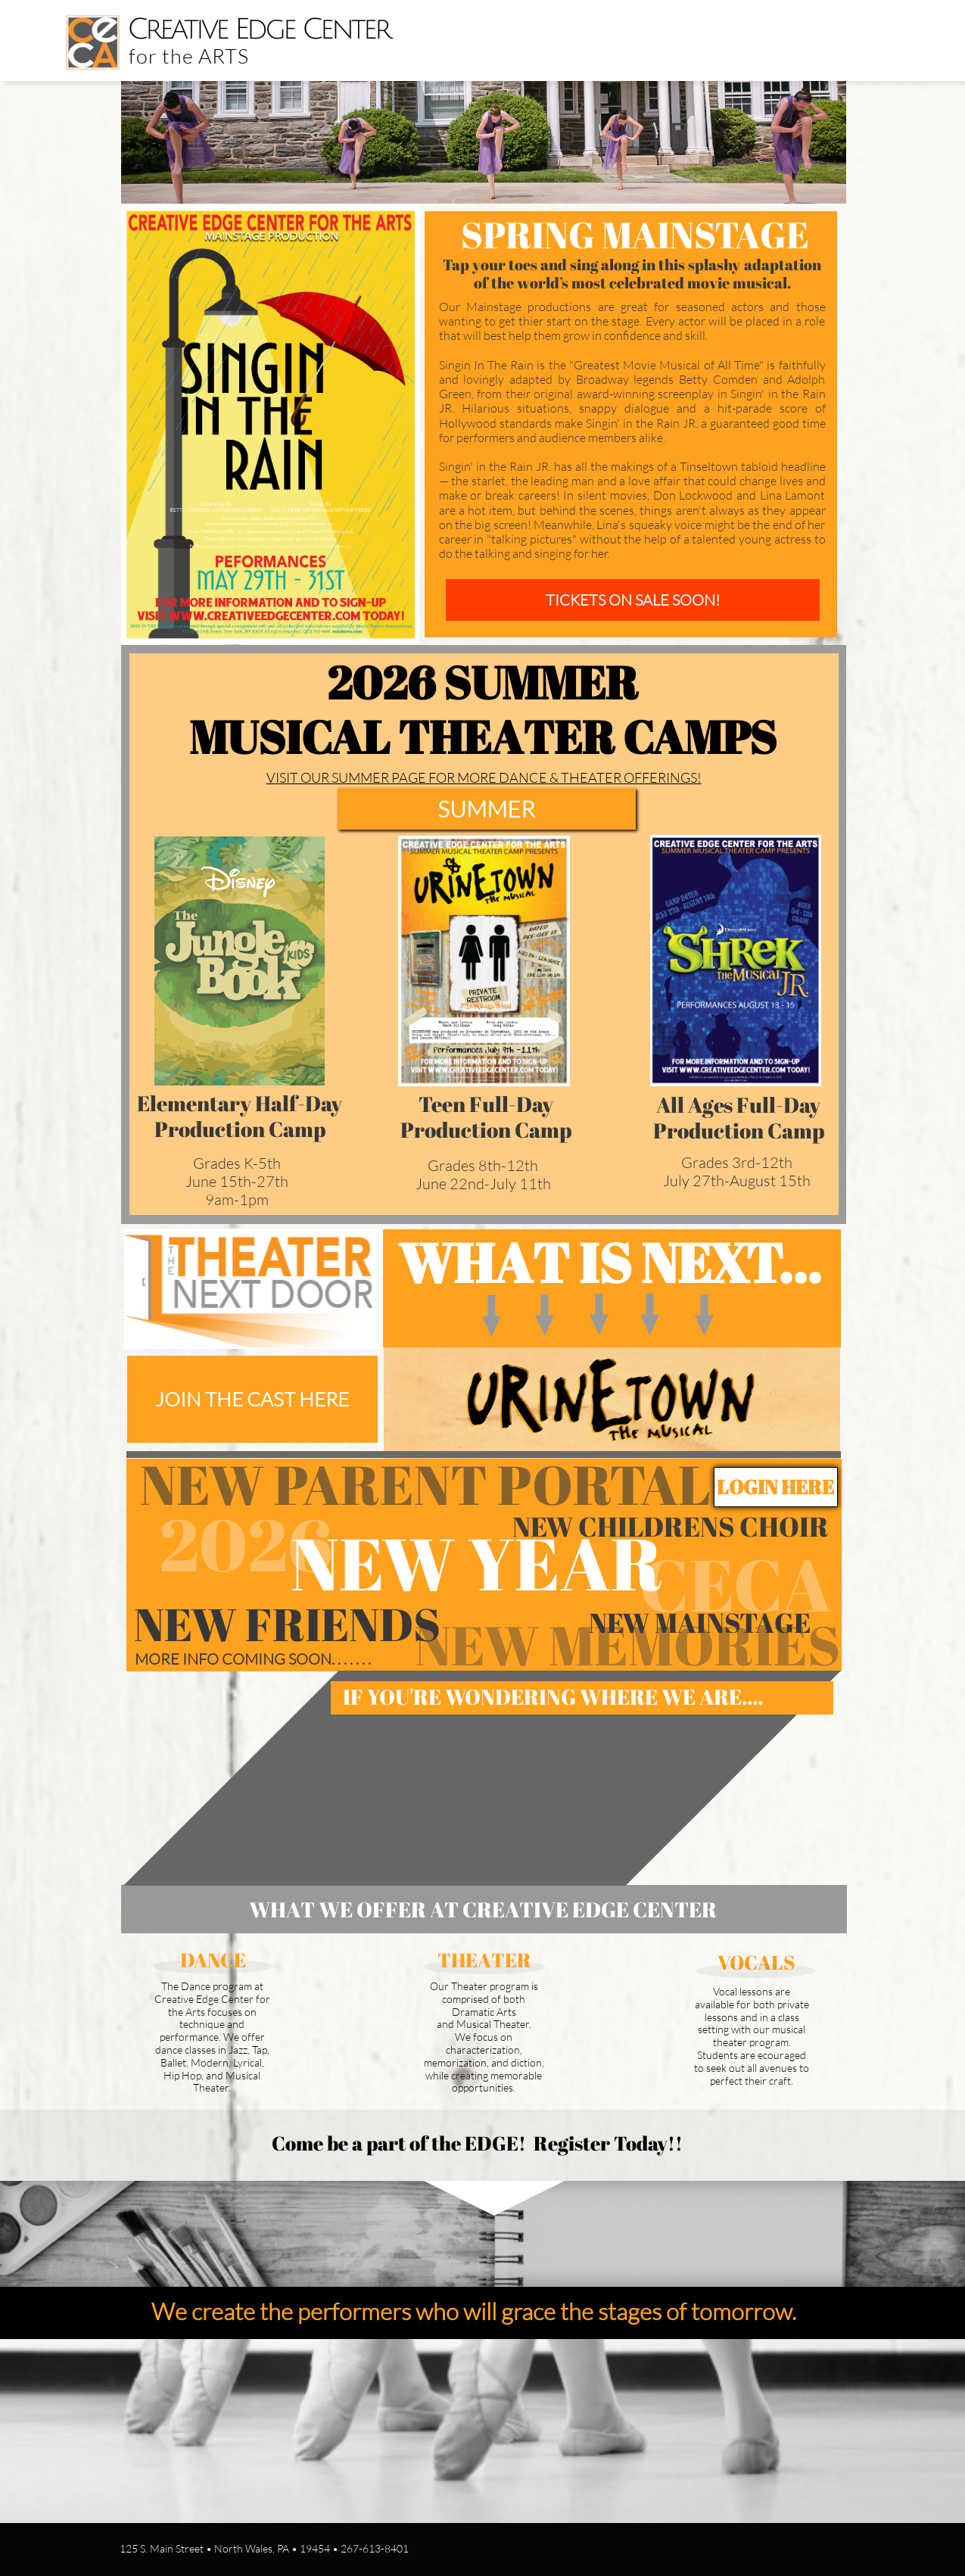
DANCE (213, 1959)
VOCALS (756, 1962)
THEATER (484, 1959)
